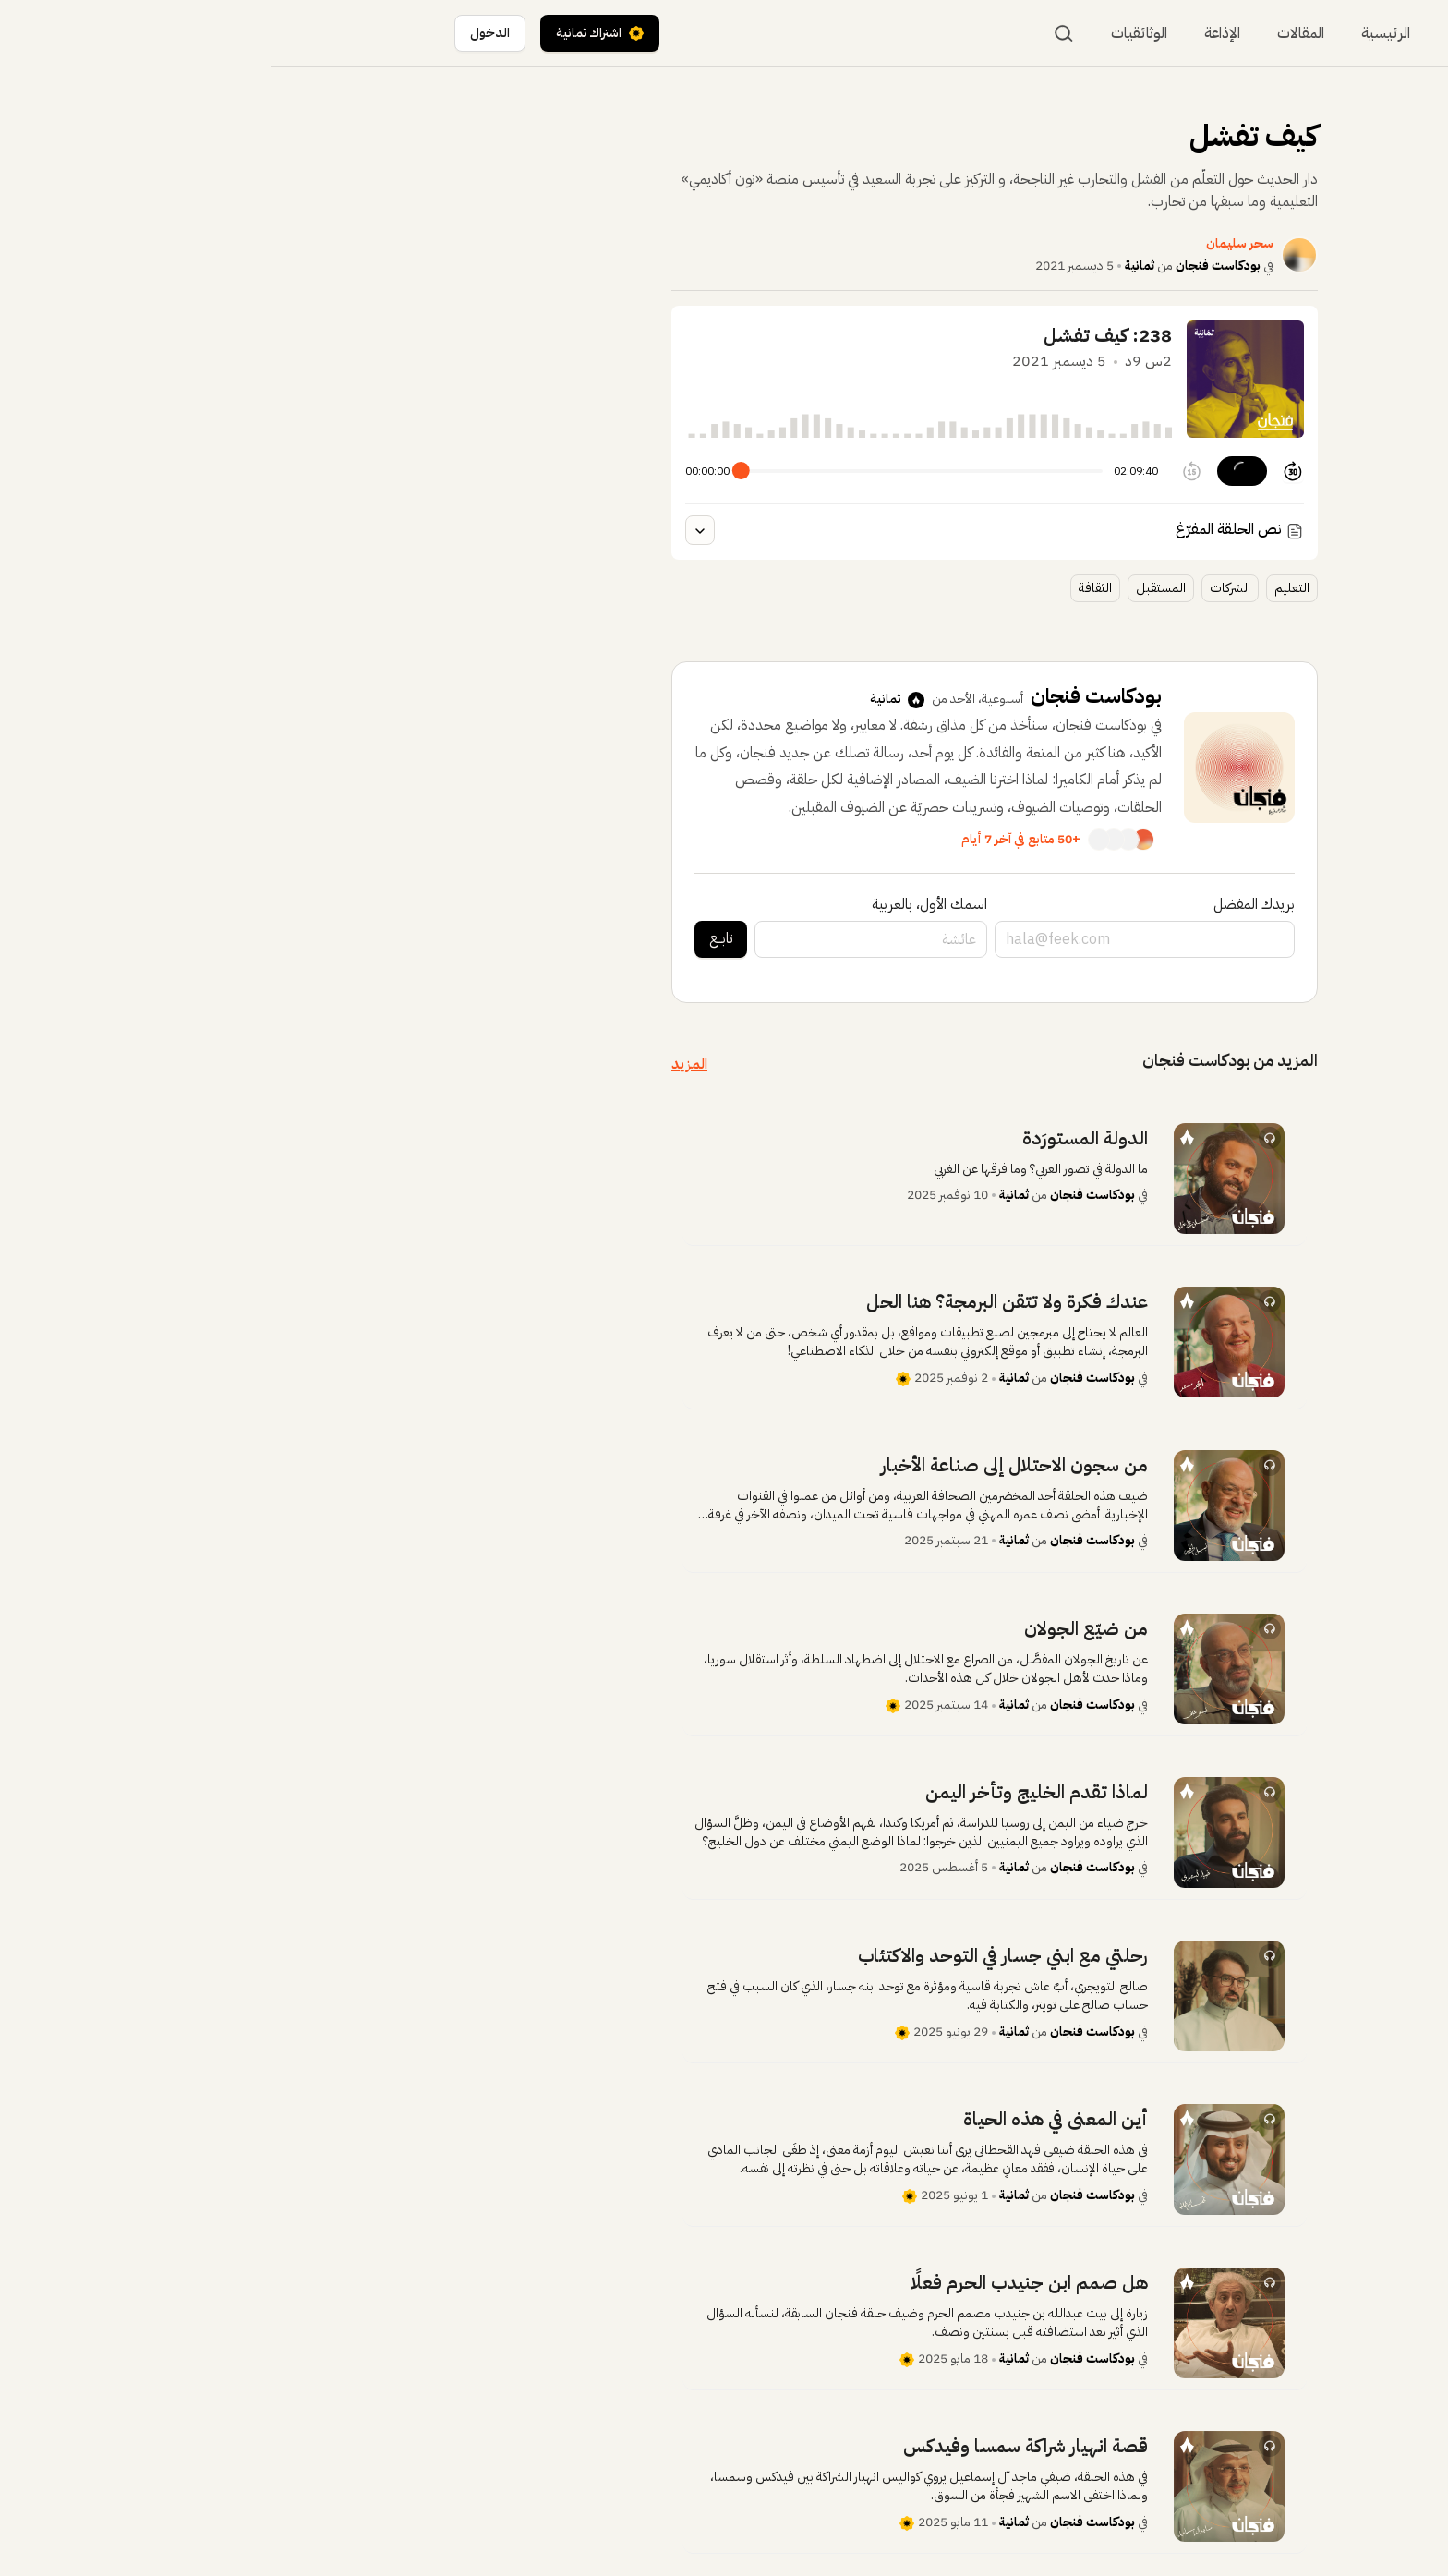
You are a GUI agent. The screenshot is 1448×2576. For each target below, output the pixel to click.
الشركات (959, 588)
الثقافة (824, 588)
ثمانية (869, 265)
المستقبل (890, 588)
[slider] (471, 471)
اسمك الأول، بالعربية (659, 904)
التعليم (1021, 588)
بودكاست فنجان (947, 265)
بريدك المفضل (983, 904)
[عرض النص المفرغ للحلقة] (429, 530)
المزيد (419, 1064)
